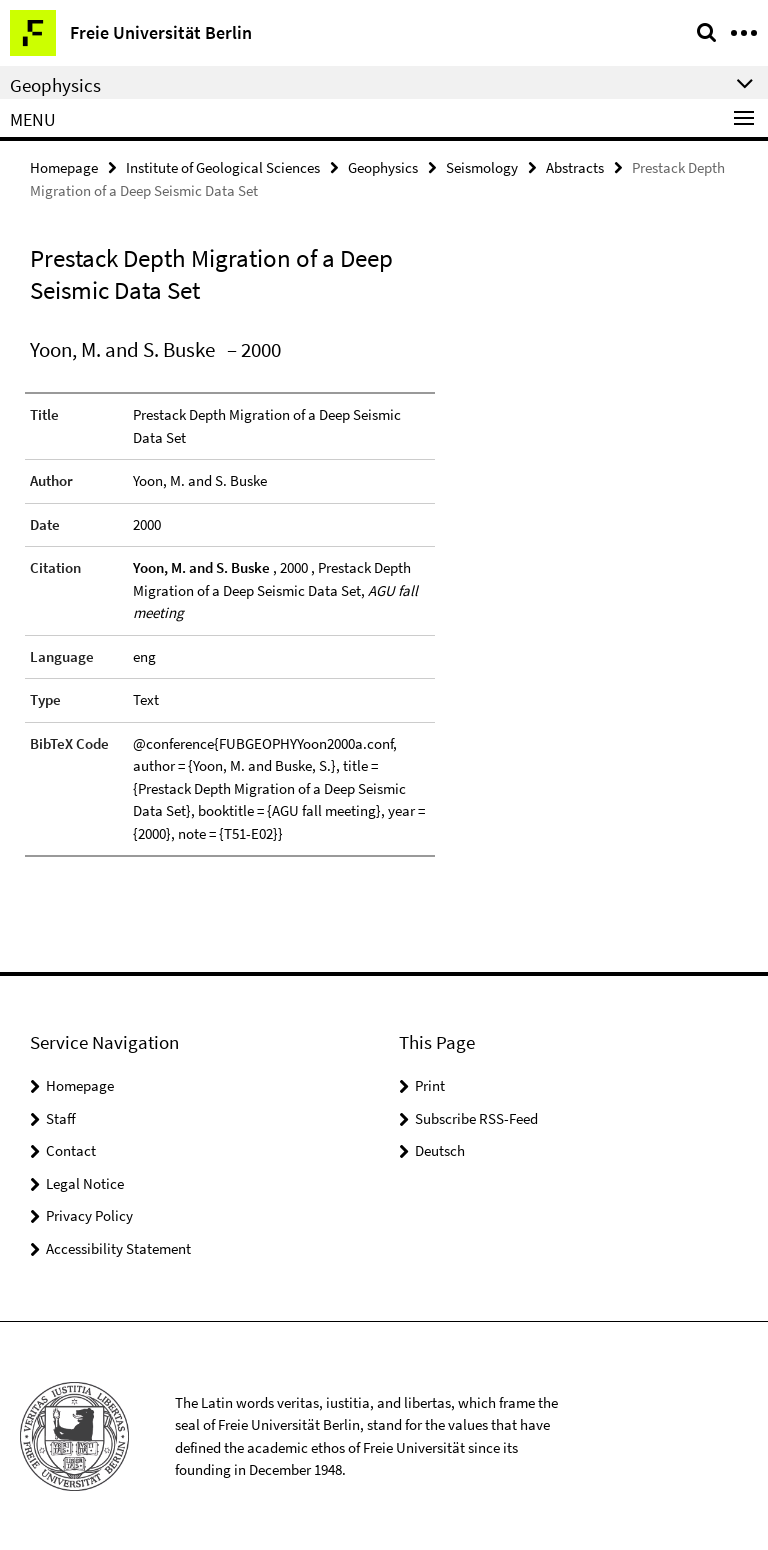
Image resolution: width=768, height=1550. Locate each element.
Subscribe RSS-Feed (476, 1117)
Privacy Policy (89, 1214)
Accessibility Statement (118, 1247)
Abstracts (575, 166)
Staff (61, 1117)
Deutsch (440, 1149)
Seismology (482, 166)
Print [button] (430, 1084)
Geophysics (383, 166)
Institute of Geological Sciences (223, 166)
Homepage (64, 166)
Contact (71, 1149)
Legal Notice (85, 1182)
